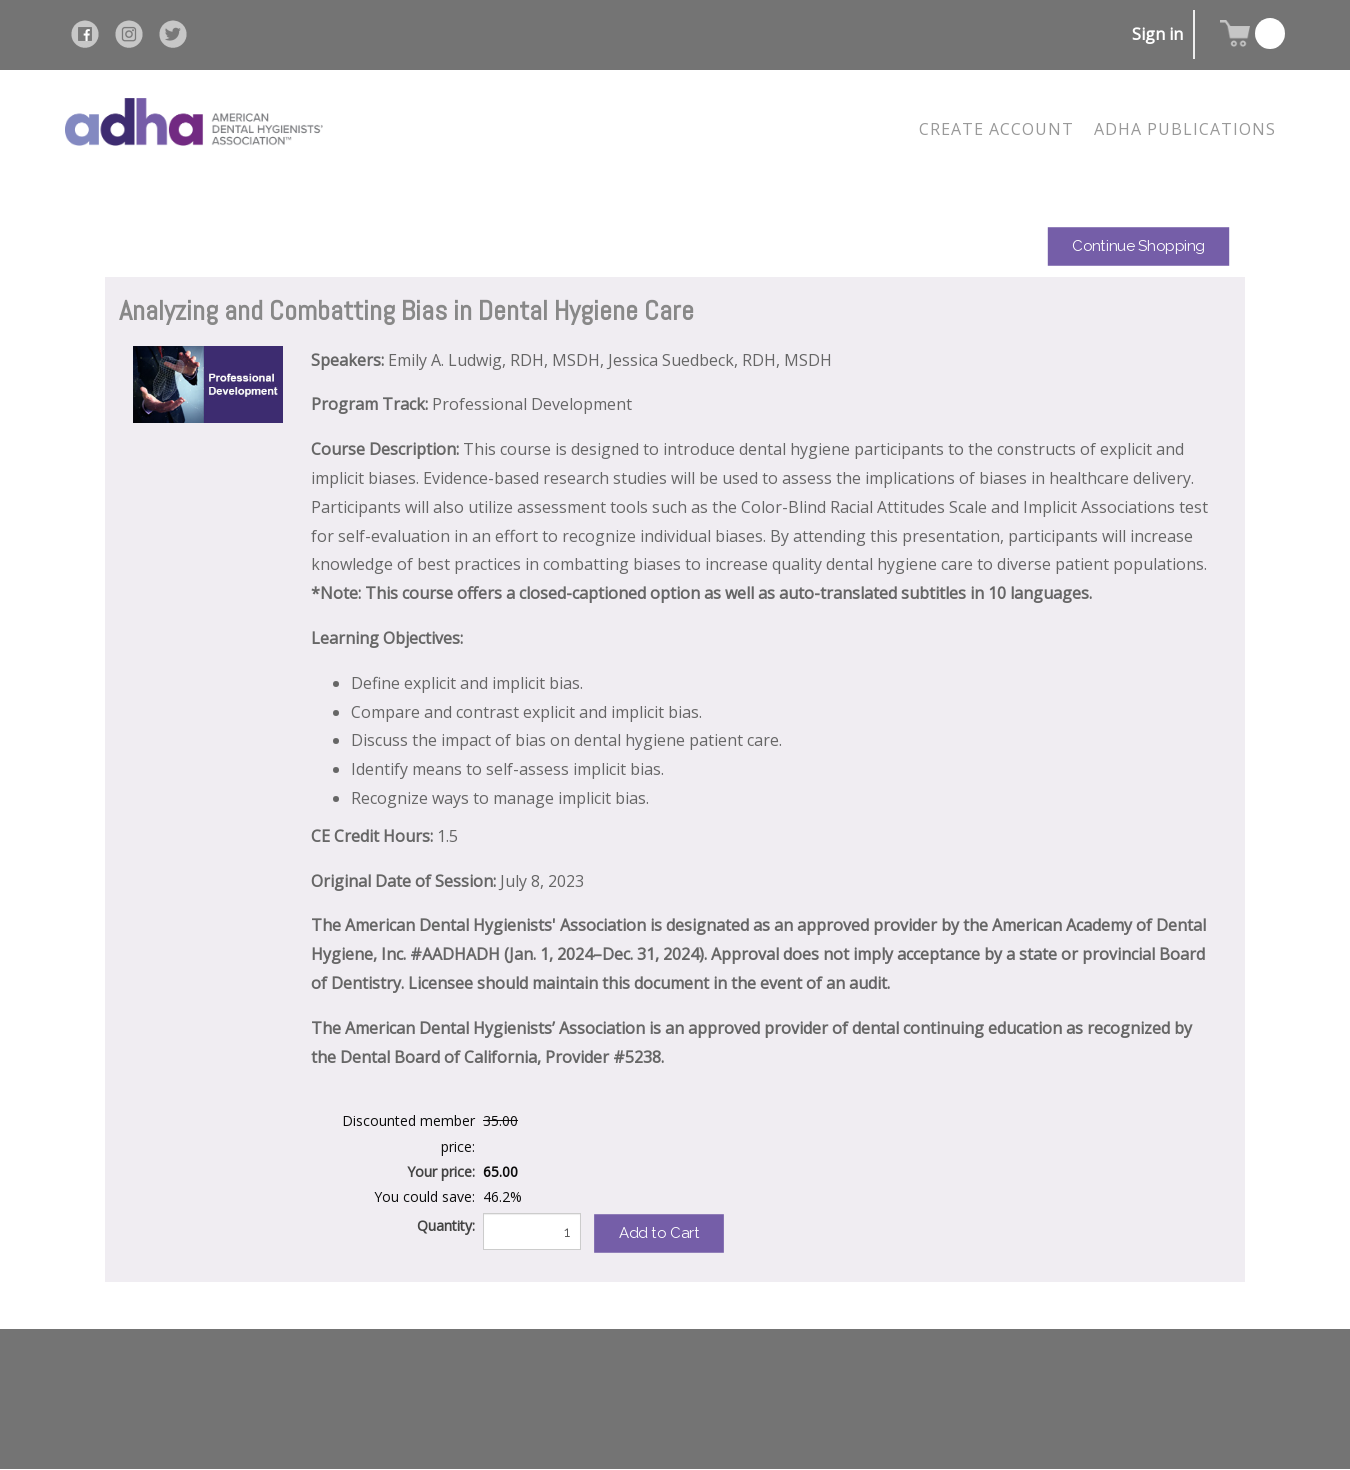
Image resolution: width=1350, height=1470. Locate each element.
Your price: (441, 1171)
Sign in (1157, 34)
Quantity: (446, 1225)
